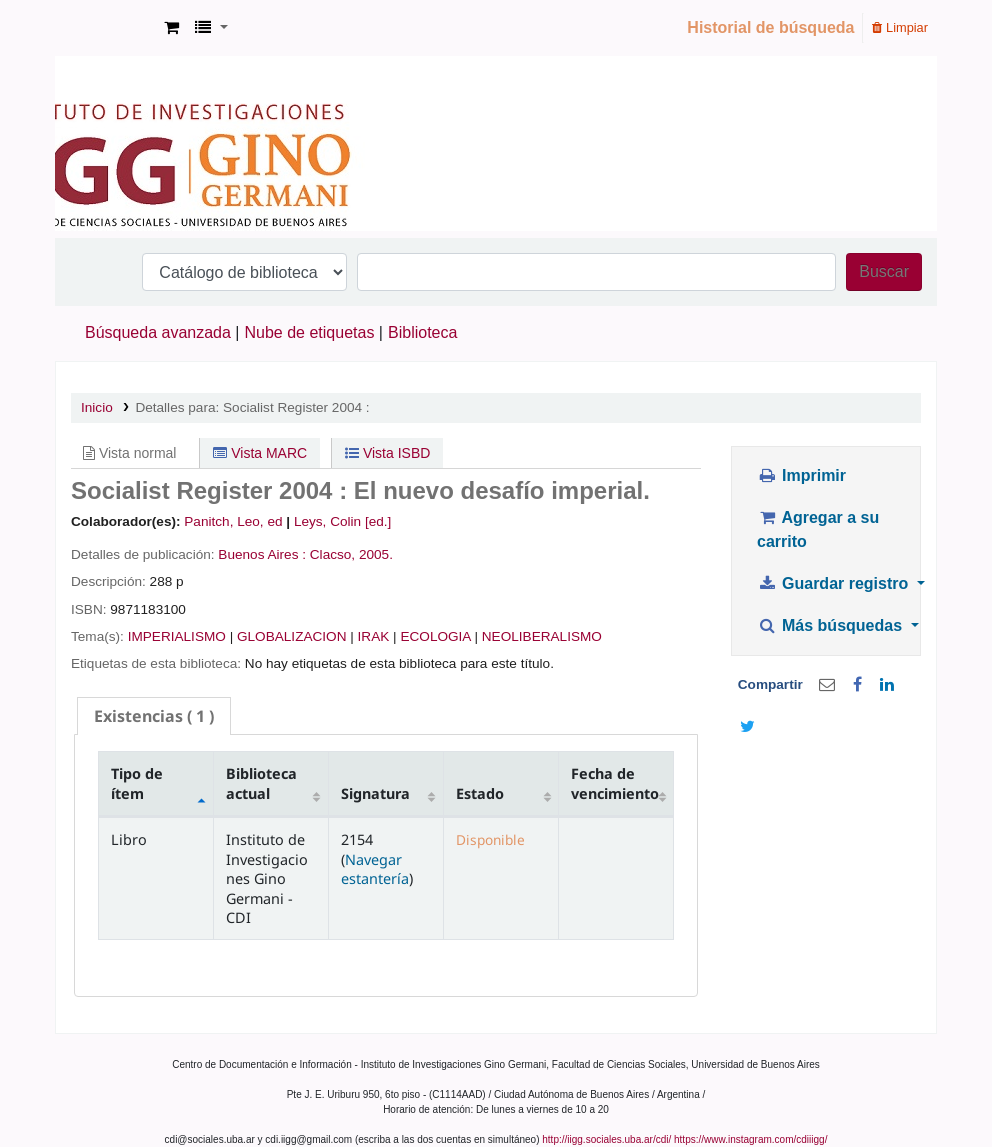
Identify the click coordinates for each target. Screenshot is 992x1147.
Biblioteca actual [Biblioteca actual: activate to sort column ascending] (261, 783)
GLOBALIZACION (292, 636)
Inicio (97, 407)
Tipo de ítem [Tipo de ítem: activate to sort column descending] (137, 783)
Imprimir (801, 475)
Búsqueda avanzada (158, 332)
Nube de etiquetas (310, 332)
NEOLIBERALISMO (542, 636)
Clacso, (332, 554)
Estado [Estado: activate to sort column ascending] (480, 793)
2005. (376, 554)
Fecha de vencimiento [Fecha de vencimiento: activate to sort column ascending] (615, 783)
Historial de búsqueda (770, 27)
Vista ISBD (387, 453)
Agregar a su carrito (818, 529)
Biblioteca (422, 332)
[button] (171, 28)
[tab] (154, 716)
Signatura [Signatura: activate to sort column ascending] (375, 793)
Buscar (884, 271)
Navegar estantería (375, 869)
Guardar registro (835, 583)
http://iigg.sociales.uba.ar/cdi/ (606, 1139)
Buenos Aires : (262, 554)
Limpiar (900, 27)
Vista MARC (260, 453)
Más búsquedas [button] (831, 625)
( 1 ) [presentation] (154, 716)
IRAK (374, 636)
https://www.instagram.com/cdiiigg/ (750, 1139)
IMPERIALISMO (177, 636)
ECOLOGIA (435, 636)
